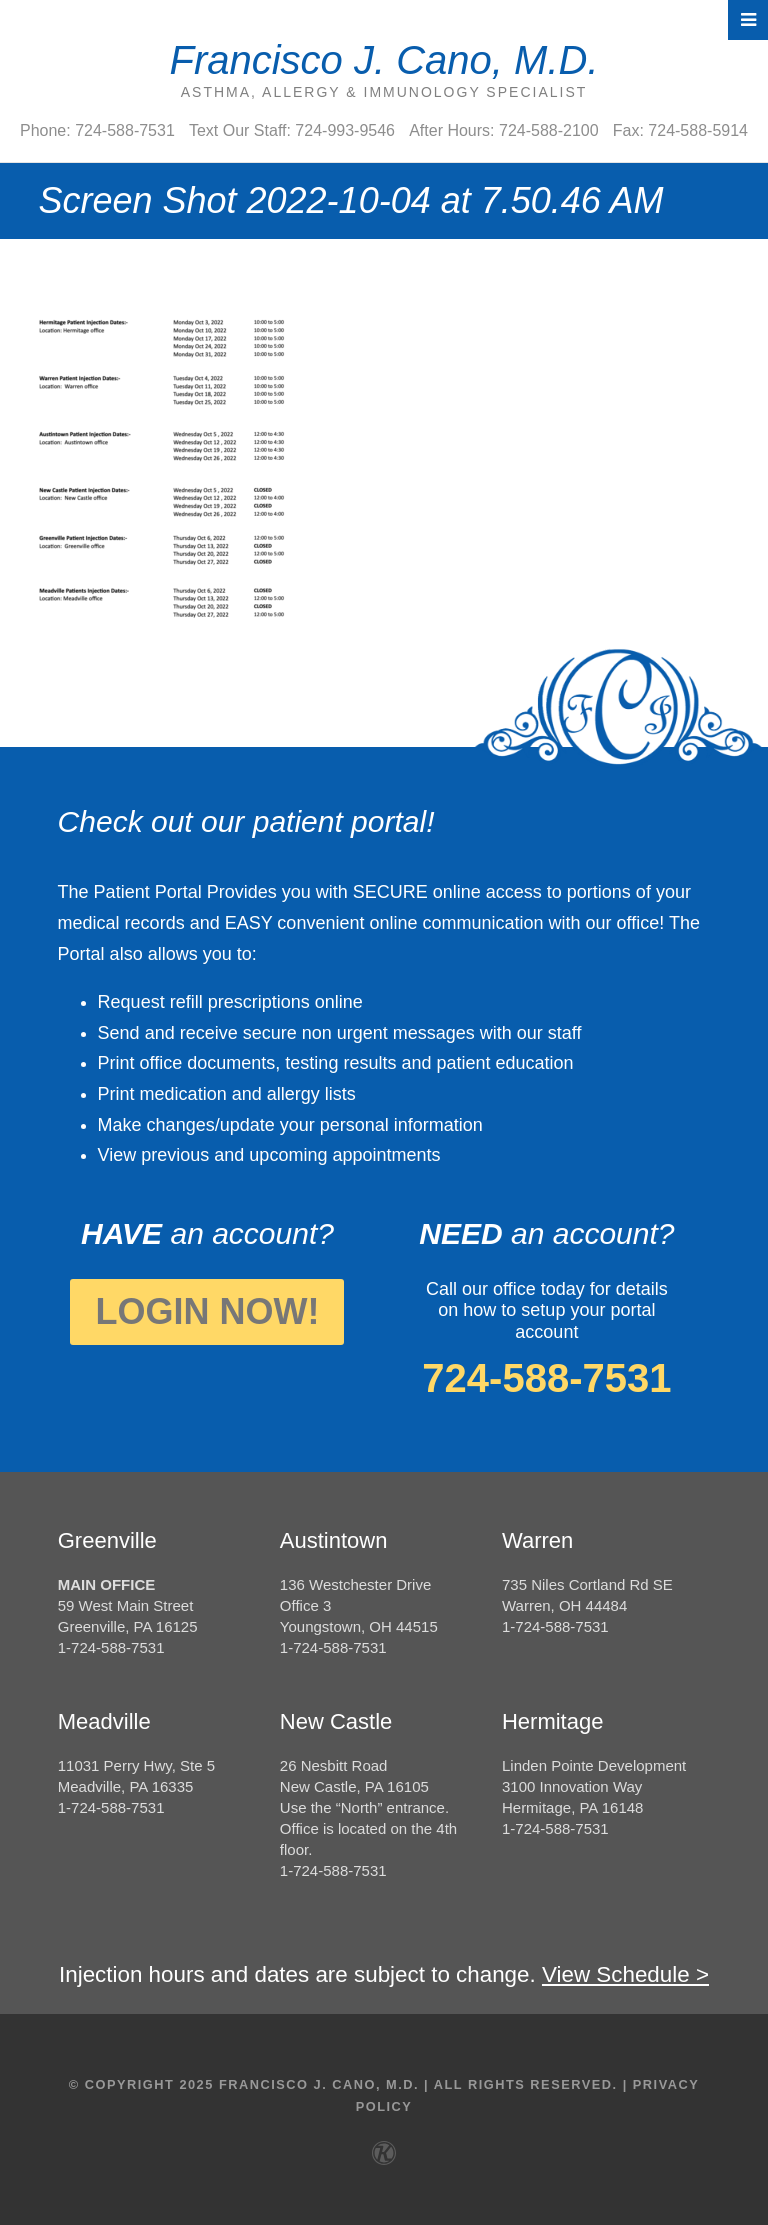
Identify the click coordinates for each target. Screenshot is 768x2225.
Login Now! (207, 1311)
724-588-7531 (546, 1378)
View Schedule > (625, 1974)
